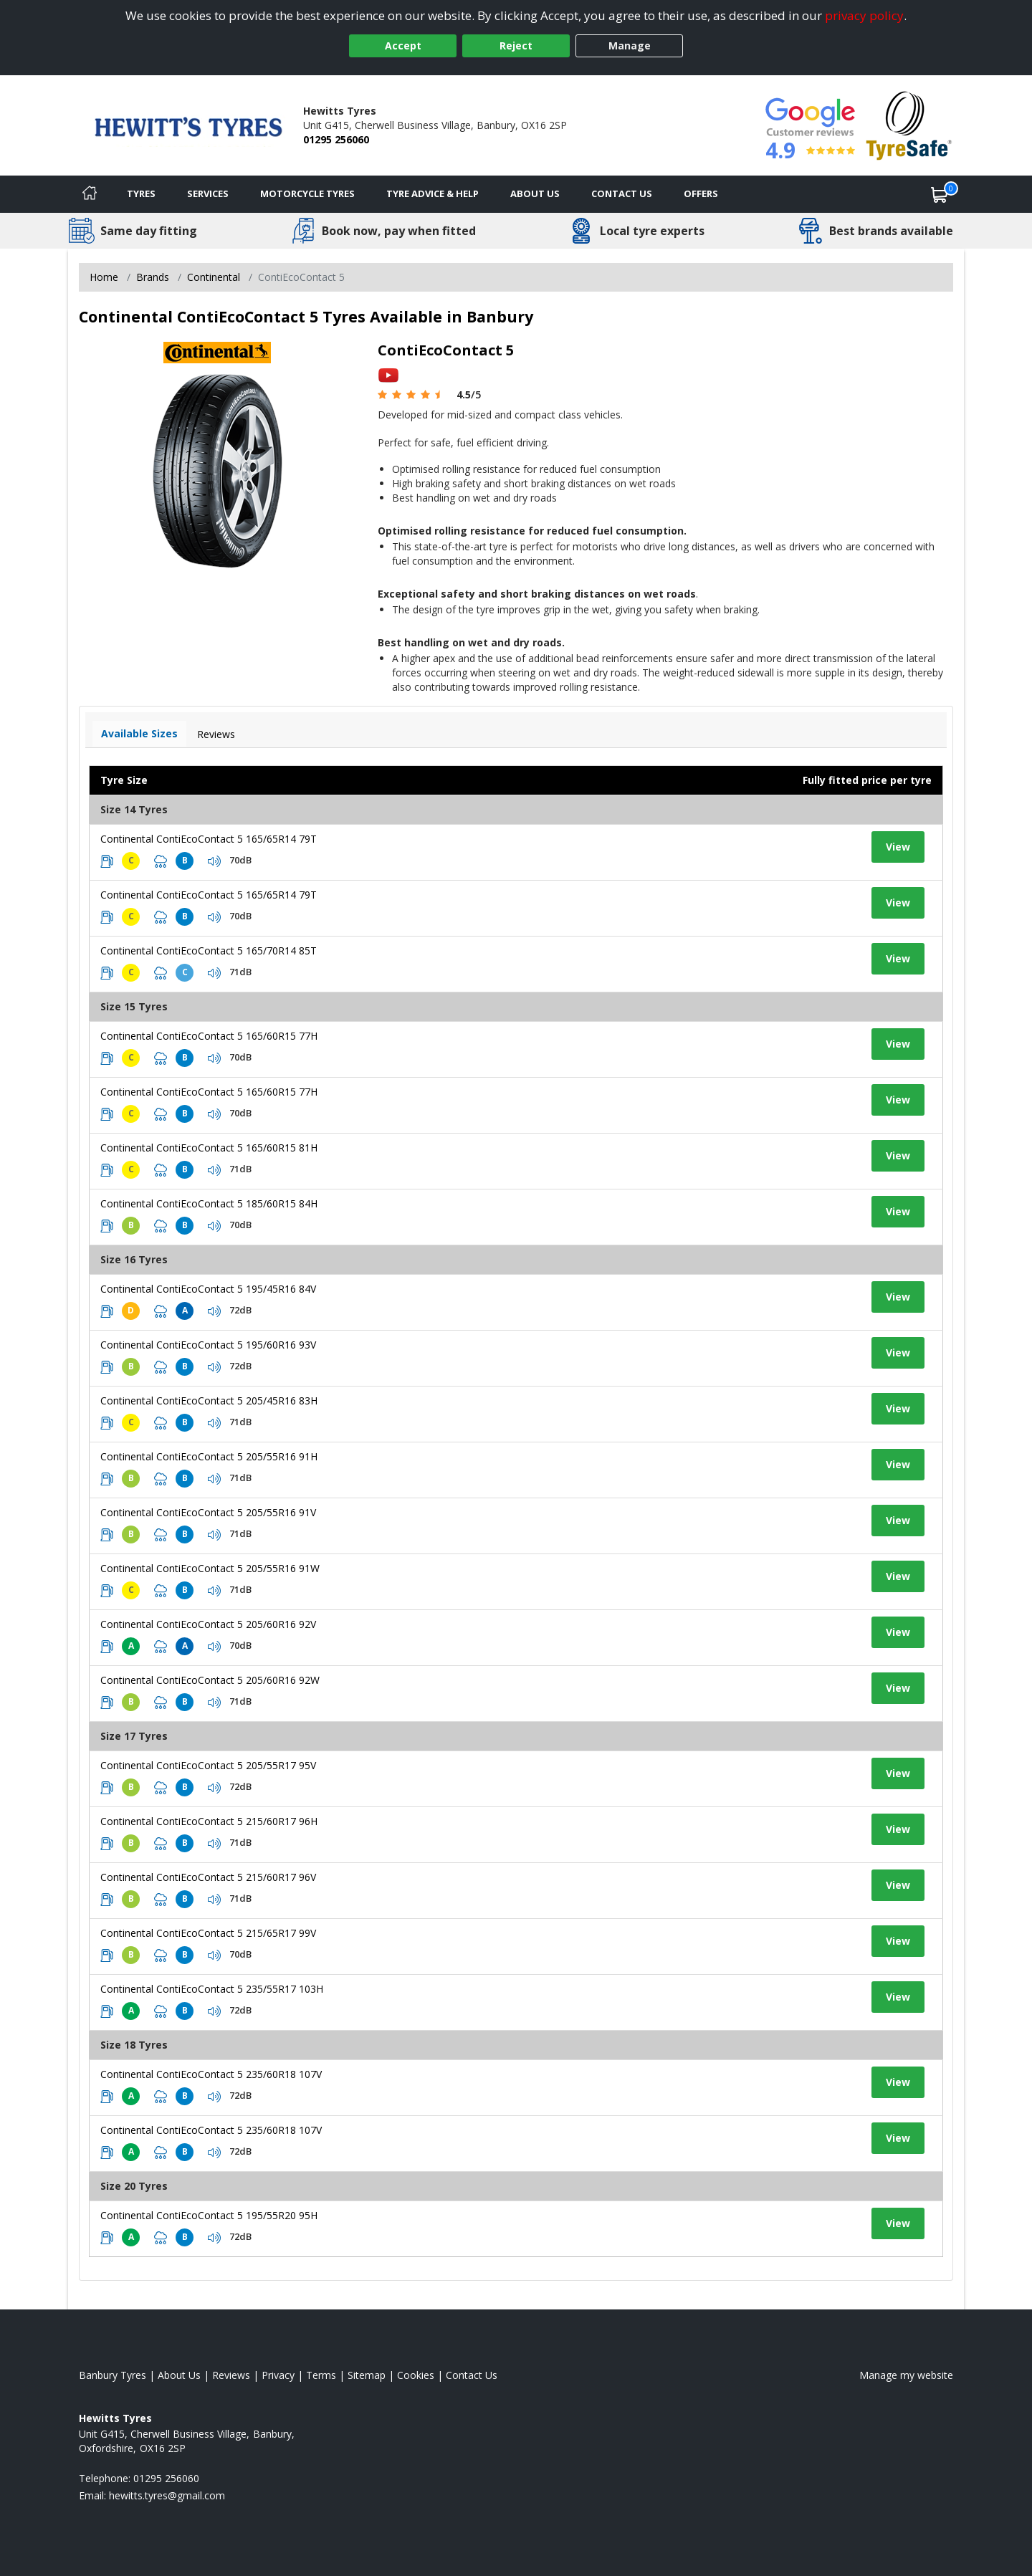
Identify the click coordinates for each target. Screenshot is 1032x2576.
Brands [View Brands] (152, 277)
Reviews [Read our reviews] (231, 2375)
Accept (403, 45)
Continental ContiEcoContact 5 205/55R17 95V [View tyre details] (208, 1765)
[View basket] (939, 194)
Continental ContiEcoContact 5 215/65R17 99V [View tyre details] (208, 1933)
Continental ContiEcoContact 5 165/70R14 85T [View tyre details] (208, 950)
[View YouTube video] (388, 374)
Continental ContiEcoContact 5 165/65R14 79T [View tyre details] (208, 839)
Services (208, 193)
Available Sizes (139, 733)
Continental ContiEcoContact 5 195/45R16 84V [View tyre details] (208, 1289)
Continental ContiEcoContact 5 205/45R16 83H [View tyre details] (208, 1400)
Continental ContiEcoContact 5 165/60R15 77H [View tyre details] (208, 1036)
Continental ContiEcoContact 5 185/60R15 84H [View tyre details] (208, 1203)
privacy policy (864, 15)
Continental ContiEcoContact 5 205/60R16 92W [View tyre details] (210, 1680)
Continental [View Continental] (213, 277)
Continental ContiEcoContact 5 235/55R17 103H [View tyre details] (211, 1989)
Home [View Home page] (104, 277)
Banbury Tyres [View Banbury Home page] (112, 2375)
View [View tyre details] (898, 846)
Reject (516, 45)
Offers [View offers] (701, 193)
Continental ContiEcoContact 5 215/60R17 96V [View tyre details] (208, 1877)
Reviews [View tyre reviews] (216, 734)
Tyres (141, 193)
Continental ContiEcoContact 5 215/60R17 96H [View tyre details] (208, 1821)
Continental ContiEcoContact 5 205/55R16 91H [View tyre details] (208, 1456)
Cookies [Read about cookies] (415, 2375)
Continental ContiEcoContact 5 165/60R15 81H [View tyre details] (208, 1147)
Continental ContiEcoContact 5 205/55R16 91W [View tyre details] (210, 1568)
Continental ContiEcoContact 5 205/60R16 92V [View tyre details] (208, 1624)
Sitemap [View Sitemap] (367, 2375)
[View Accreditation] (909, 124)
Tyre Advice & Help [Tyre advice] (432, 193)
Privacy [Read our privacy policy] (278, 2375)
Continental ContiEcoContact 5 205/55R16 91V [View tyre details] (208, 1512)
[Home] (89, 194)
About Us (535, 193)
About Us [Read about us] (179, 2375)
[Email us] (167, 2495)
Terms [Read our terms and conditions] (321, 2375)
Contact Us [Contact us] (621, 193)
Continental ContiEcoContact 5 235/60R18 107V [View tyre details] (211, 2074)
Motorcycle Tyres (307, 193)
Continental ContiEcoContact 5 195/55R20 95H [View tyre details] (208, 2215)
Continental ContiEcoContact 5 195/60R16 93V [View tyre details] (208, 1344)
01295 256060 (336, 139)
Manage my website (906, 2375)
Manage (629, 45)
